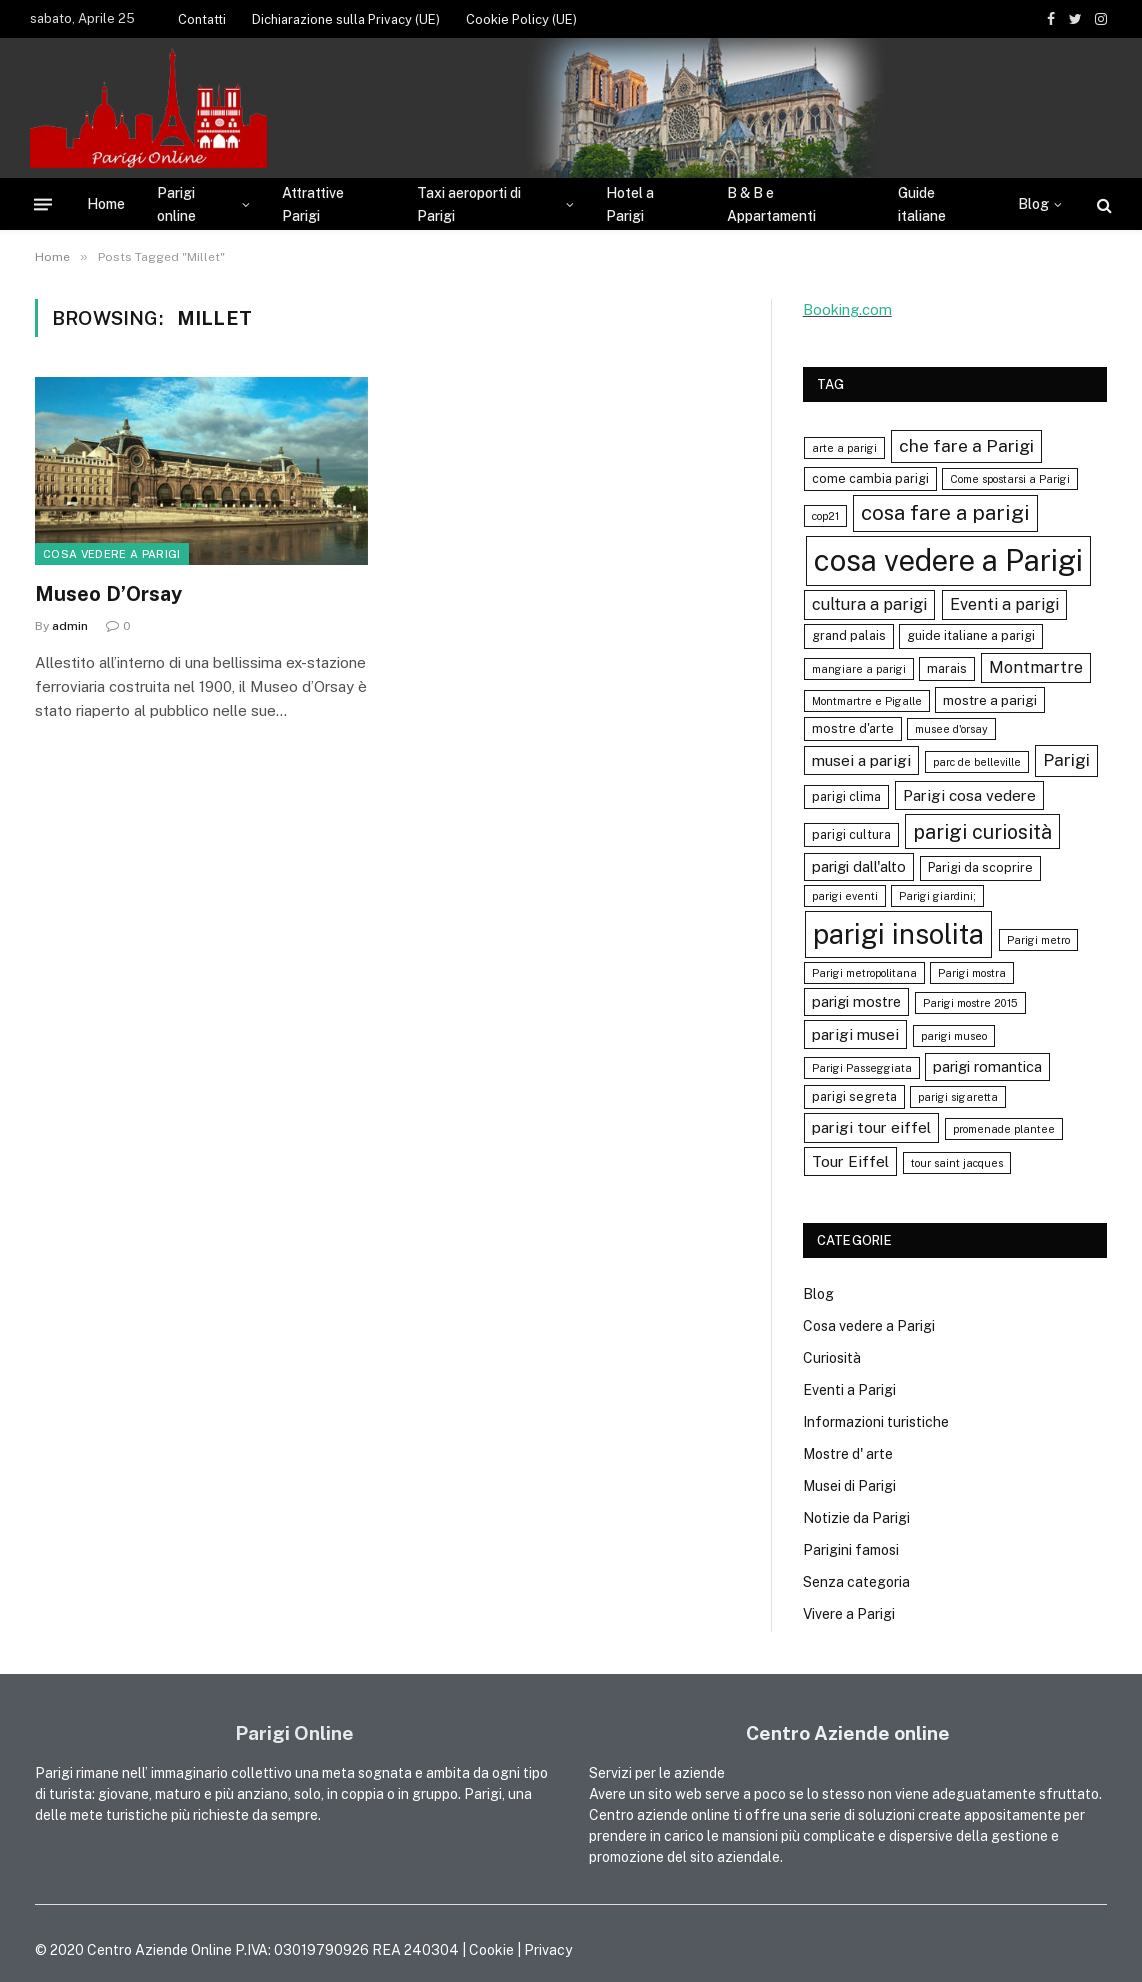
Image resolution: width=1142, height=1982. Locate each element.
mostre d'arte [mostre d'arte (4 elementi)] (853, 728)
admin (70, 626)
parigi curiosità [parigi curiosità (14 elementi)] (982, 831)
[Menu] (43, 204)
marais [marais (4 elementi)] (947, 668)
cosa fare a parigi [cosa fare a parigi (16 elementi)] (945, 512)
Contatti (202, 19)
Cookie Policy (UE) (521, 19)
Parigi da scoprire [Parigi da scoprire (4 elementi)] (980, 867)
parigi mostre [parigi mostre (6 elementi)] (856, 1001)
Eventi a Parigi (849, 1390)
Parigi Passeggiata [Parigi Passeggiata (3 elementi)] (862, 1068)
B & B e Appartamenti (771, 204)
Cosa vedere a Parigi (112, 554)
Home (106, 204)
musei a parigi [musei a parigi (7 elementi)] (861, 760)
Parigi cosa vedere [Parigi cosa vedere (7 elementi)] (969, 795)
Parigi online (176, 204)
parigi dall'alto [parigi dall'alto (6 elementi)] (859, 866)
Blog (1033, 204)
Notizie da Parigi (856, 1518)
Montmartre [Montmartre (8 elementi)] (1036, 667)
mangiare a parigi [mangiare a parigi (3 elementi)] (859, 669)
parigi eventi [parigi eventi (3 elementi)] (845, 896)
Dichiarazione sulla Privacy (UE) (346, 19)
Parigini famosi (851, 1550)
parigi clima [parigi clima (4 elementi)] (846, 796)
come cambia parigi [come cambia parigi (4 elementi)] (870, 478)
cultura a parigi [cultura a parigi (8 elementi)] (869, 604)
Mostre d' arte (848, 1454)
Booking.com (847, 309)
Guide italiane (922, 204)
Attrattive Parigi (313, 204)
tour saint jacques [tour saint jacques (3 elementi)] (957, 1163)
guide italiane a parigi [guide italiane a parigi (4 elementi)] (971, 635)
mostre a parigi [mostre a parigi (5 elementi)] (990, 700)
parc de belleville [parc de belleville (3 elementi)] (977, 762)
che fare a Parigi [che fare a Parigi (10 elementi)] (966, 445)
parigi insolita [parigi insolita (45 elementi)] (898, 934)
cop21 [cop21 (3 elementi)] (825, 516)
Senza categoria (856, 1582)
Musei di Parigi (849, 1486)
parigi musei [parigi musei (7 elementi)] (855, 1034)
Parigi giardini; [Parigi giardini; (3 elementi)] (937, 896)
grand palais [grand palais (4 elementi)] (849, 635)
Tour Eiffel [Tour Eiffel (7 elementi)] (850, 1161)
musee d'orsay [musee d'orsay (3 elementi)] (951, 729)
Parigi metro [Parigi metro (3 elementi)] (1038, 940)
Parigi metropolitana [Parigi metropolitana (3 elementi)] (864, 973)
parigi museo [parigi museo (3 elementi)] (954, 1036)
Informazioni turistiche (876, 1422)
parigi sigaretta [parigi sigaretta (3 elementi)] (958, 1097)
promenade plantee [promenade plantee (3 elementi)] (1004, 1129)
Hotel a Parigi (630, 204)
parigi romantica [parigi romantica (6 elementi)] (987, 1066)
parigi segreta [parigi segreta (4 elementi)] (854, 1096)
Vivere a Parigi (849, 1614)
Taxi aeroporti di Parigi (469, 204)
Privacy (548, 1950)
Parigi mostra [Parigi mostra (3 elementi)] (972, 973)
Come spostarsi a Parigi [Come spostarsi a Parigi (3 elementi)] (1010, 479)
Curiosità (832, 1358)
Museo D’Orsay (108, 594)
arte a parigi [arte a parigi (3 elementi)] (844, 448)
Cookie (491, 1950)
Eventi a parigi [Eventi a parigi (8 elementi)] (1004, 604)
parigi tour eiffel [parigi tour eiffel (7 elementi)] (871, 1127)
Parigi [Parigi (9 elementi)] (1066, 760)
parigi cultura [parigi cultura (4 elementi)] (851, 834)
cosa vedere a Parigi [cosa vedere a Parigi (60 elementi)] (948, 560)
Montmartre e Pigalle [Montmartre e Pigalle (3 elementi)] (867, 701)
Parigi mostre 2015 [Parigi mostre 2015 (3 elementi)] (970, 1003)
